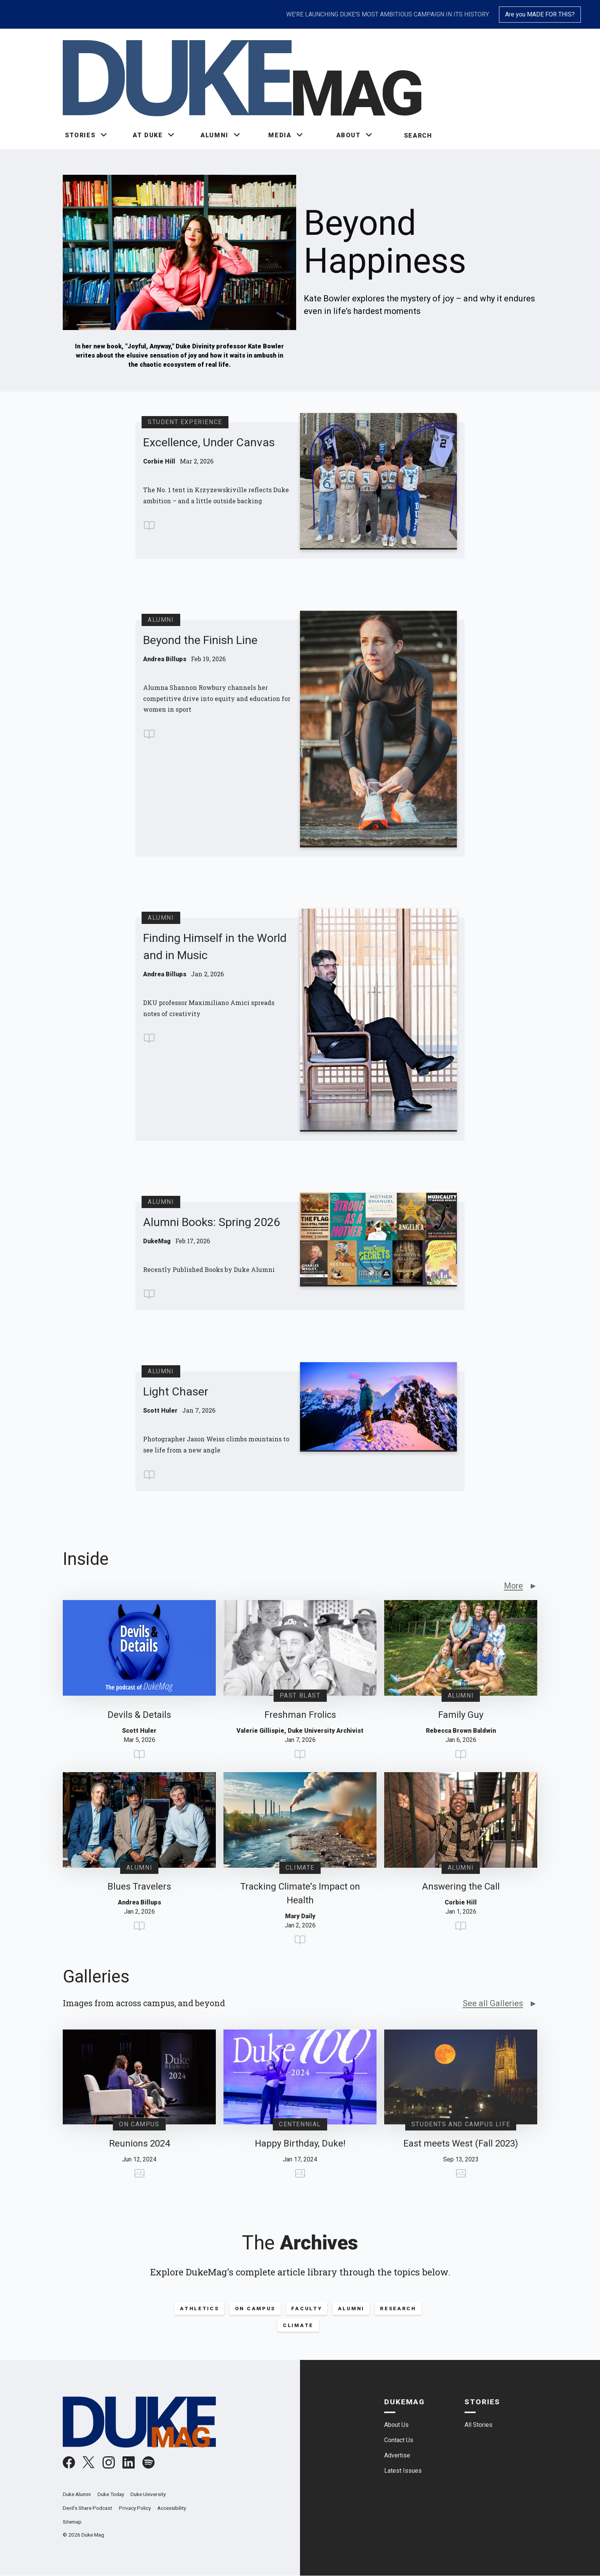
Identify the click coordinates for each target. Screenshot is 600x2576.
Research (398, 2308)
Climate (298, 2325)
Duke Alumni (77, 2494)
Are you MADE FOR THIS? (540, 14)
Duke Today (111, 2494)
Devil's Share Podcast (87, 2508)
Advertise (397, 2455)
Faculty (306, 2308)
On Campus (255, 2308)
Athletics (199, 2308)
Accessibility (171, 2508)
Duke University (148, 2494)
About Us (396, 2424)
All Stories (478, 2424)
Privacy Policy (135, 2508)
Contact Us (398, 2440)
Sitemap (72, 2522)
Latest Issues (403, 2470)
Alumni (351, 2308)
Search (418, 135)
